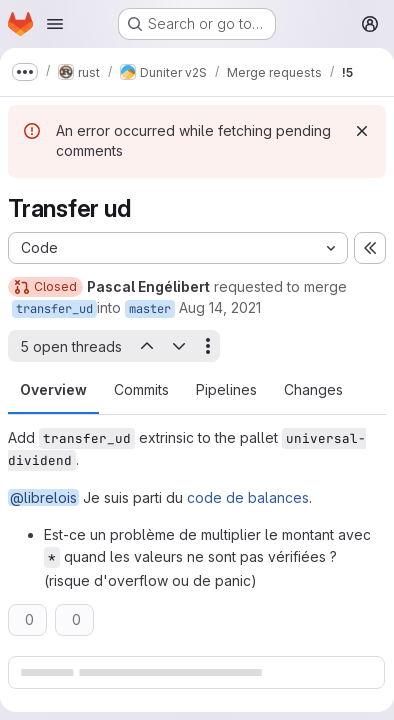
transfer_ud (54, 309)
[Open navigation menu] (55, 24)
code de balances (248, 497)
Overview (53, 389)
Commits (141, 389)
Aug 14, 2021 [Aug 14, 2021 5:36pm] (220, 307)
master (150, 309)
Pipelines (226, 389)
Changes (313, 389)
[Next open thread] (179, 346)
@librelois (43, 497)
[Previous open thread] (146, 346)
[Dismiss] (362, 131)
